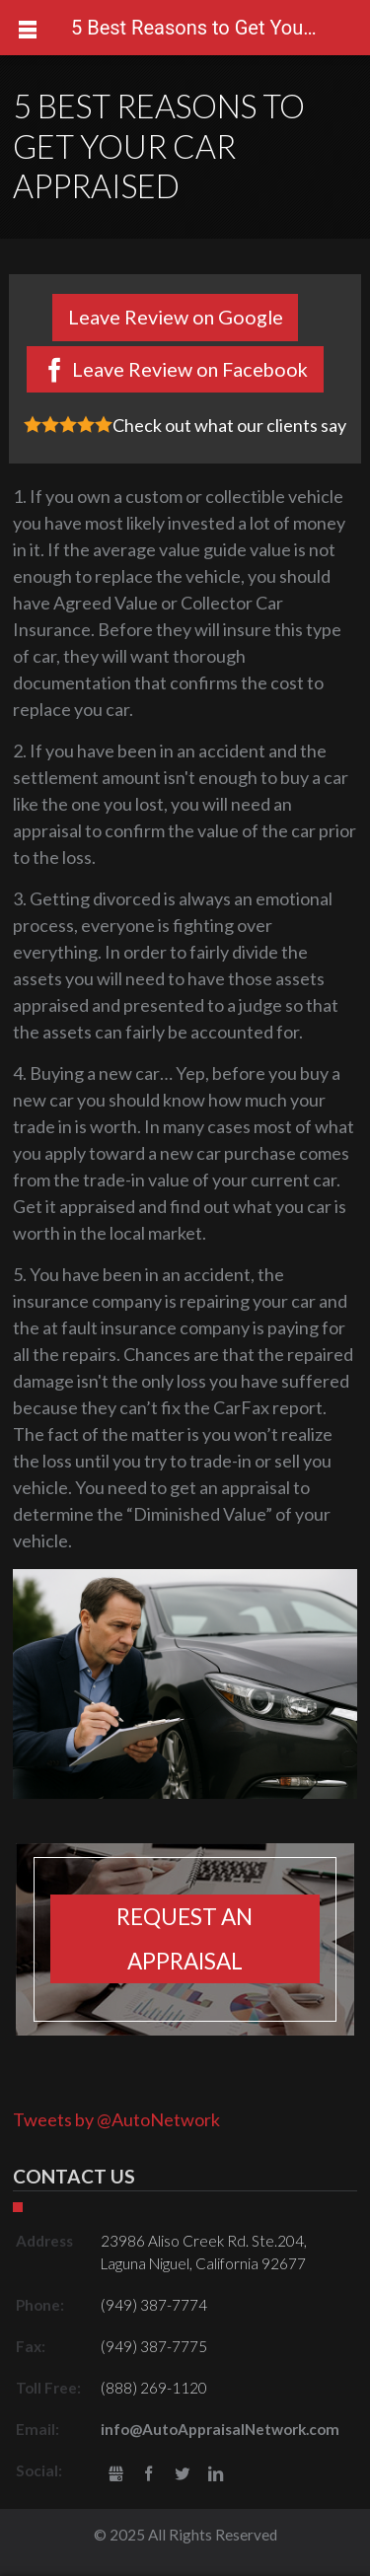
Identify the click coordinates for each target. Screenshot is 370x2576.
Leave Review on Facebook (190, 369)
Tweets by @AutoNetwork (116, 2119)
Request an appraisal (184, 1938)
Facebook (149, 2475)
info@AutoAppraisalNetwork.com (220, 2429)
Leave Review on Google (175, 316)
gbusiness (116, 2475)
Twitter (182, 2475)
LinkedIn (215, 2475)
